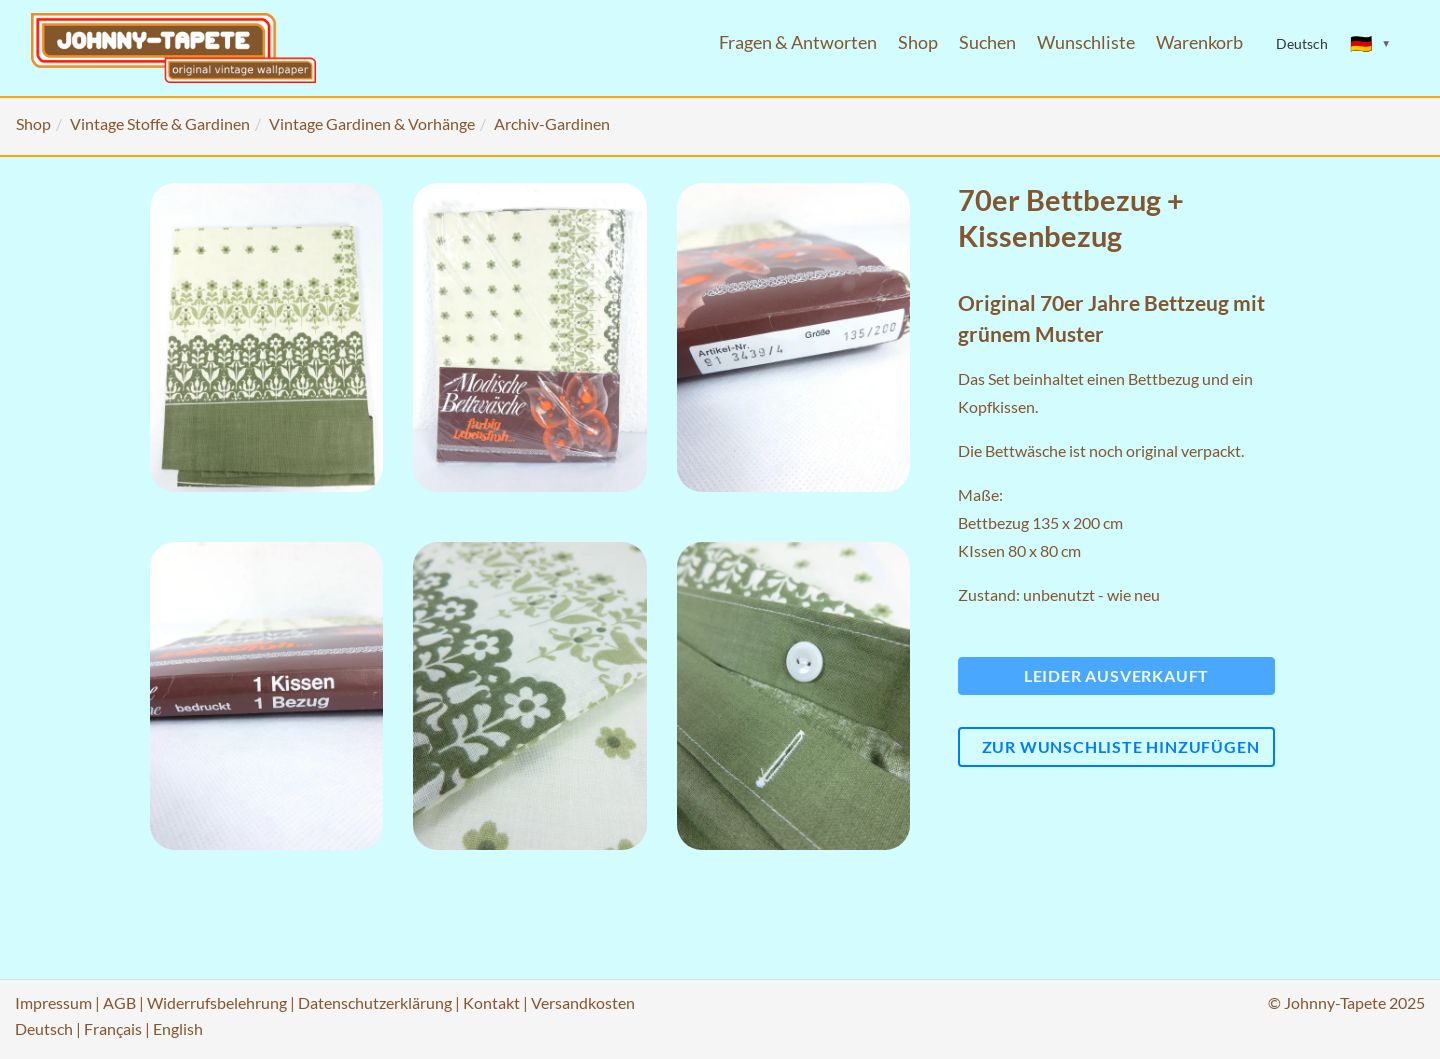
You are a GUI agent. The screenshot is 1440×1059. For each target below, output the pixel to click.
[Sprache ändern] (1371, 44)
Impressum (53, 1002)
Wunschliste (1086, 42)
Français (113, 1028)
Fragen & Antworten (798, 42)
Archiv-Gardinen (552, 123)
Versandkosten (583, 1002)
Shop (918, 42)
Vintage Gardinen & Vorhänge (372, 123)
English (178, 1028)
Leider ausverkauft (1116, 675)
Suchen (987, 42)
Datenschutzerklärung (375, 1002)
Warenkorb (1199, 42)
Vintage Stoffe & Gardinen (160, 123)
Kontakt (491, 1002)
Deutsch (44, 1028)
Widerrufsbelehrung (217, 1002)
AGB (119, 1002)
